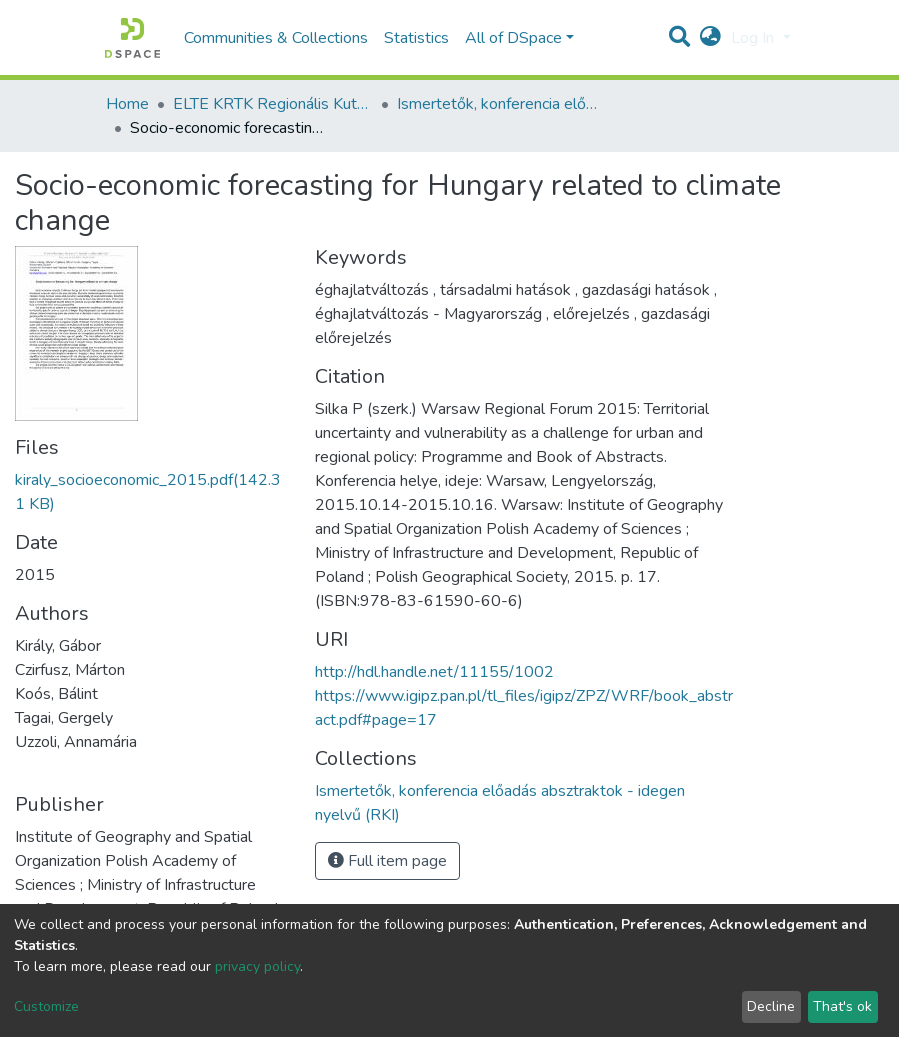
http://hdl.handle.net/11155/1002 (434, 672)
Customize (46, 1006)
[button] (710, 38)
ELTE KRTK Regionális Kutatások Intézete (273, 104)
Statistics (416, 38)
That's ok (842, 1006)
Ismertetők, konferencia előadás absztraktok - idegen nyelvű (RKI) (497, 104)
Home (127, 104)
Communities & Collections (276, 38)
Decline (771, 1006)
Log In (754, 38)
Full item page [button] (387, 861)
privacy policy (257, 966)
